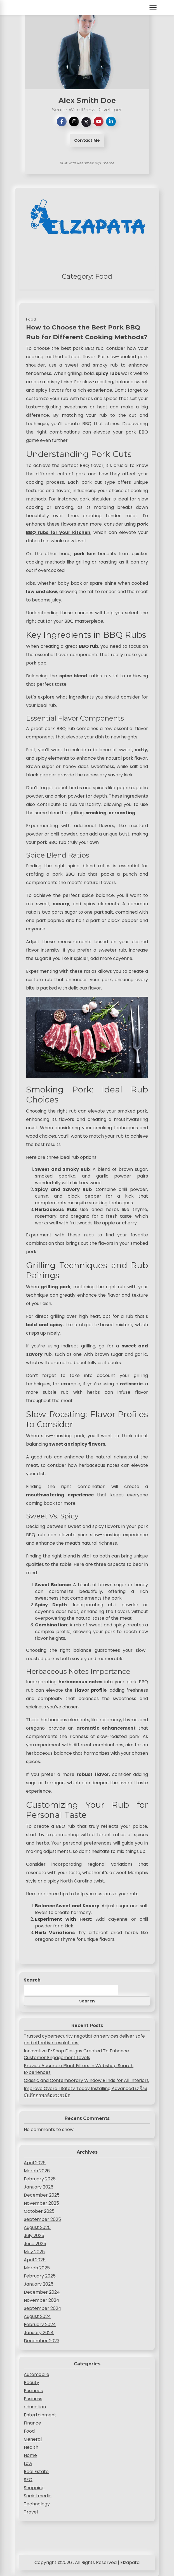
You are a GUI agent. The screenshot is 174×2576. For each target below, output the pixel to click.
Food (29, 2431)
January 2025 (38, 2284)
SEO (28, 2479)
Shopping (34, 2487)
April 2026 (35, 2162)
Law (28, 2463)
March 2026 (37, 2171)
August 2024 (37, 2316)
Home (30, 2455)
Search (32, 1980)
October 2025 (39, 2211)
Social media (37, 2496)
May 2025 (34, 2251)
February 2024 (40, 2324)
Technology (37, 2504)
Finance (32, 2423)
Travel (31, 2512)
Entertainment (40, 2415)
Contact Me (87, 140)
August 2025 (37, 2227)
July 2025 (34, 2235)
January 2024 (39, 2332)
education (35, 2407)
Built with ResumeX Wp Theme (87, 163)
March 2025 (37, 2268)
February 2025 (40, 2276)
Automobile (36, 2374)
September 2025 (42, 2219)
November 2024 (41, 2300)
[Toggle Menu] (153, 7)
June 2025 (35, 2243)
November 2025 (41, 2203)
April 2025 (35, 2260)
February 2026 (40, 2179)
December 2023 (41, 2340)
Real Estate (36, 2471)
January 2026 (38, 2187)
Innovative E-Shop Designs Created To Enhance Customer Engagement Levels (76, 2054)
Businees (33, 2390)
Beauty (31, 2382)
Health (31, 2447)
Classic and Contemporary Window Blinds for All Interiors (86, 2080)
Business (33, 2399)
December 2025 (42, 2195)
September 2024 (42, 2308)
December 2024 (42, 2292)
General (33, 2439)
